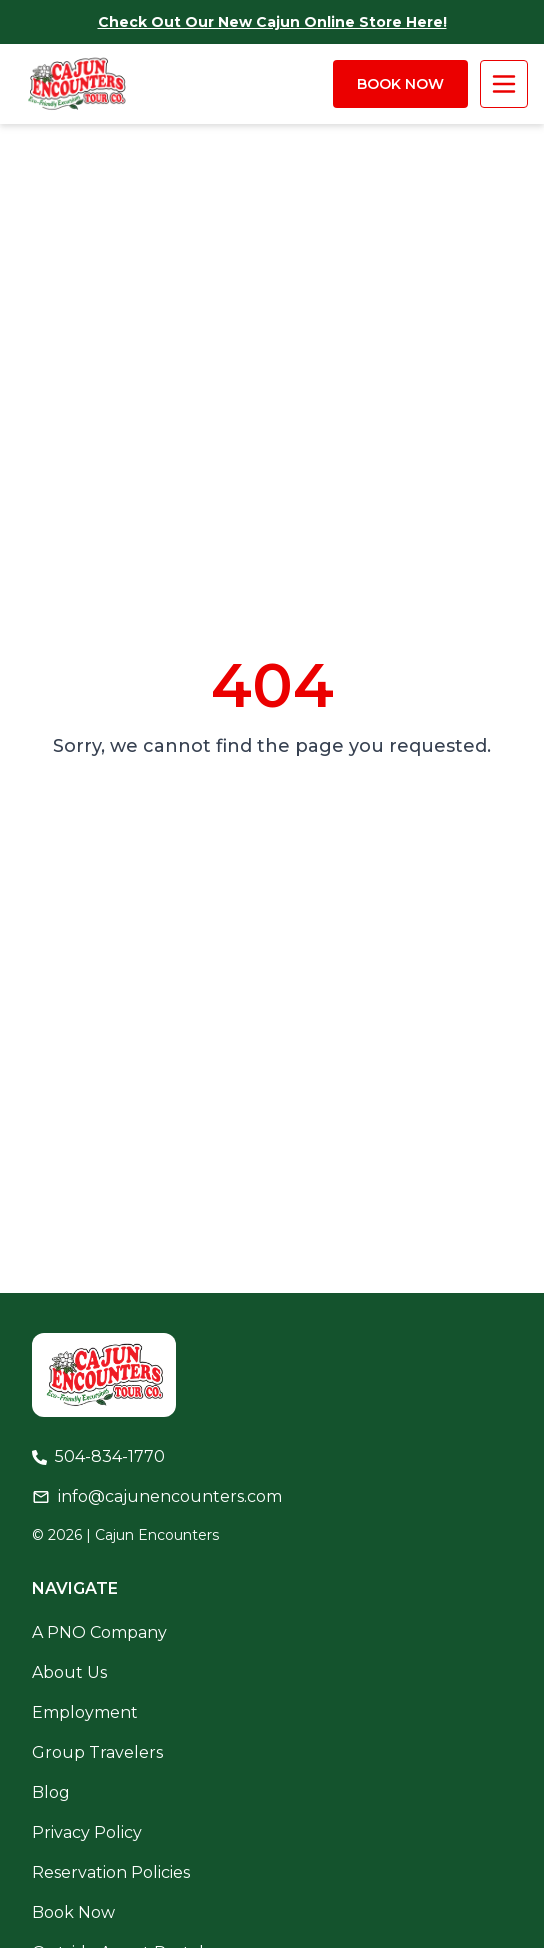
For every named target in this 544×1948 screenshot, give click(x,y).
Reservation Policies (111, 1872)
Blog (51, 1792)
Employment (85, 1712)
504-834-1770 (110, 1456)
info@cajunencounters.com (170, 1496)
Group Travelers (97, 1752)
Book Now (400, 84)
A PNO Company (99, 1632)
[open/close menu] (504, 84)
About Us (69, 1672)
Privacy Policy (87, 1832)
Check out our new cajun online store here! (272, 22)
